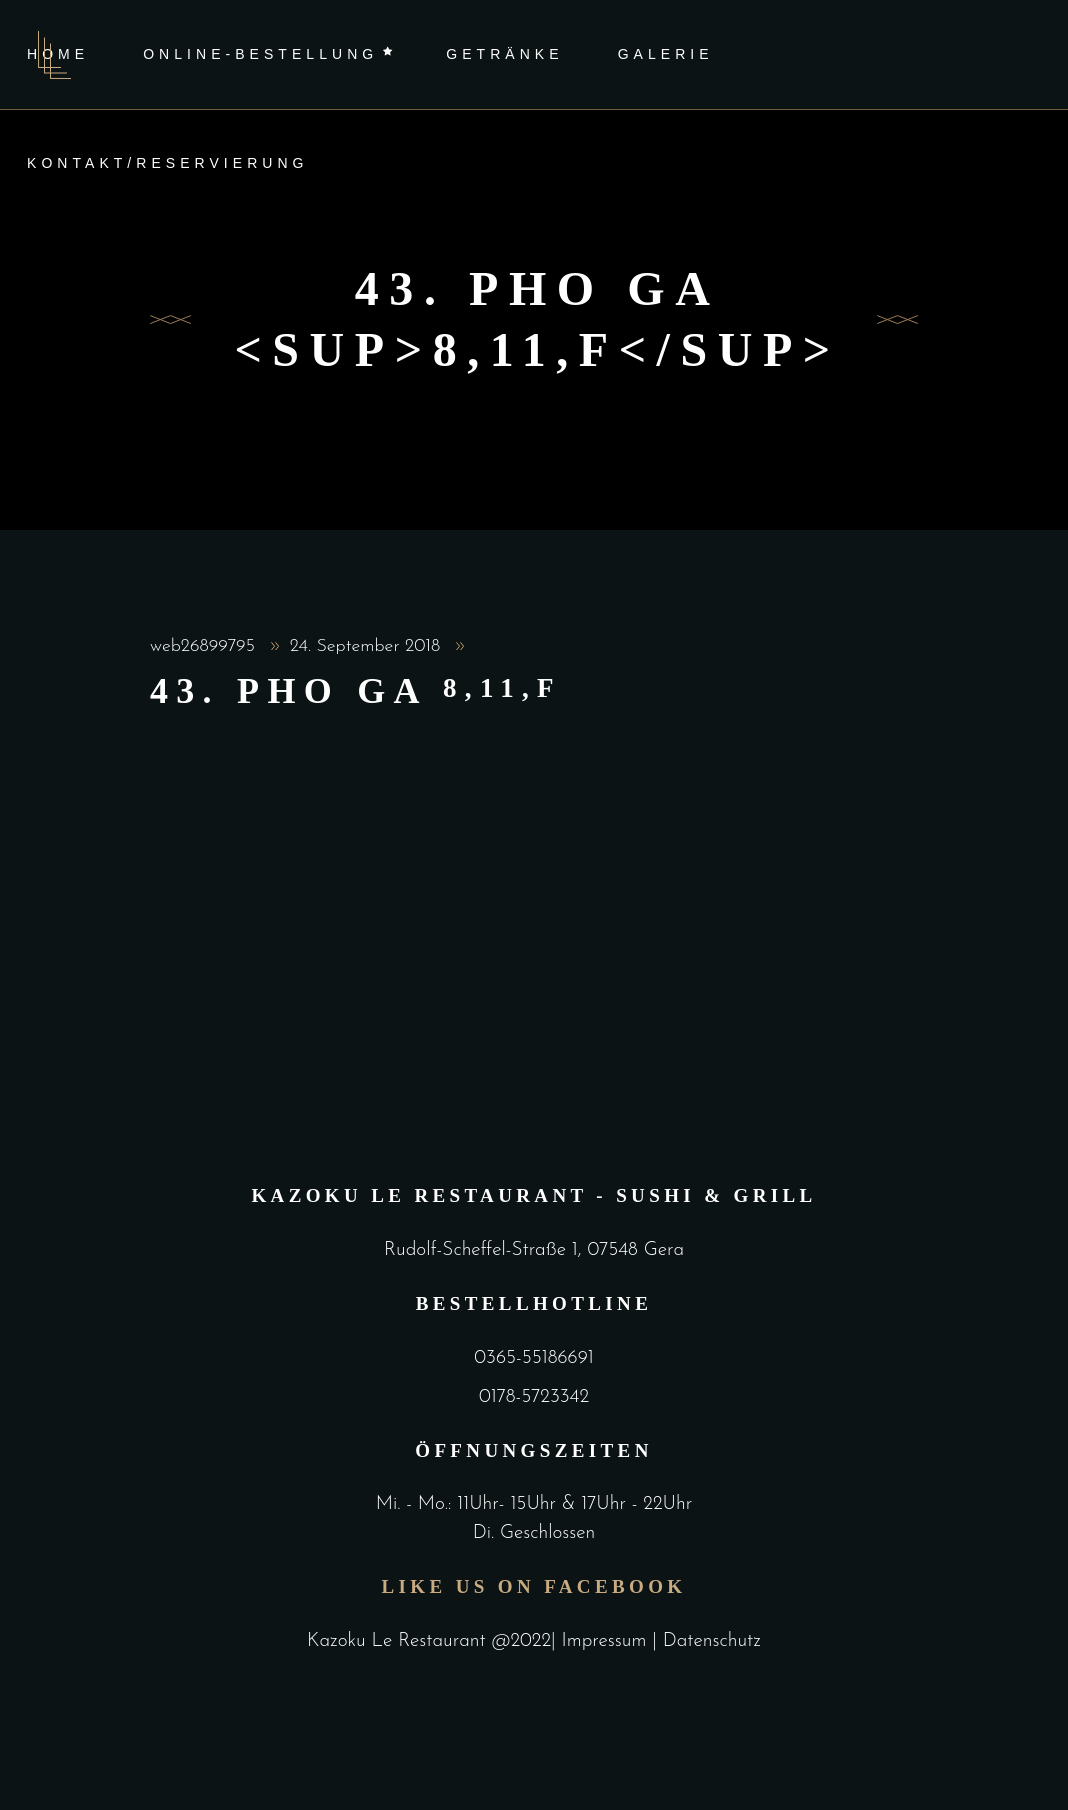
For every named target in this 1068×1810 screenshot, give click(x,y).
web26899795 (205, 646)
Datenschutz (712, 1641)
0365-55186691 (533, 1358)
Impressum (607, 1641)
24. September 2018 (368, 646)
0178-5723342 (534, 1397)
